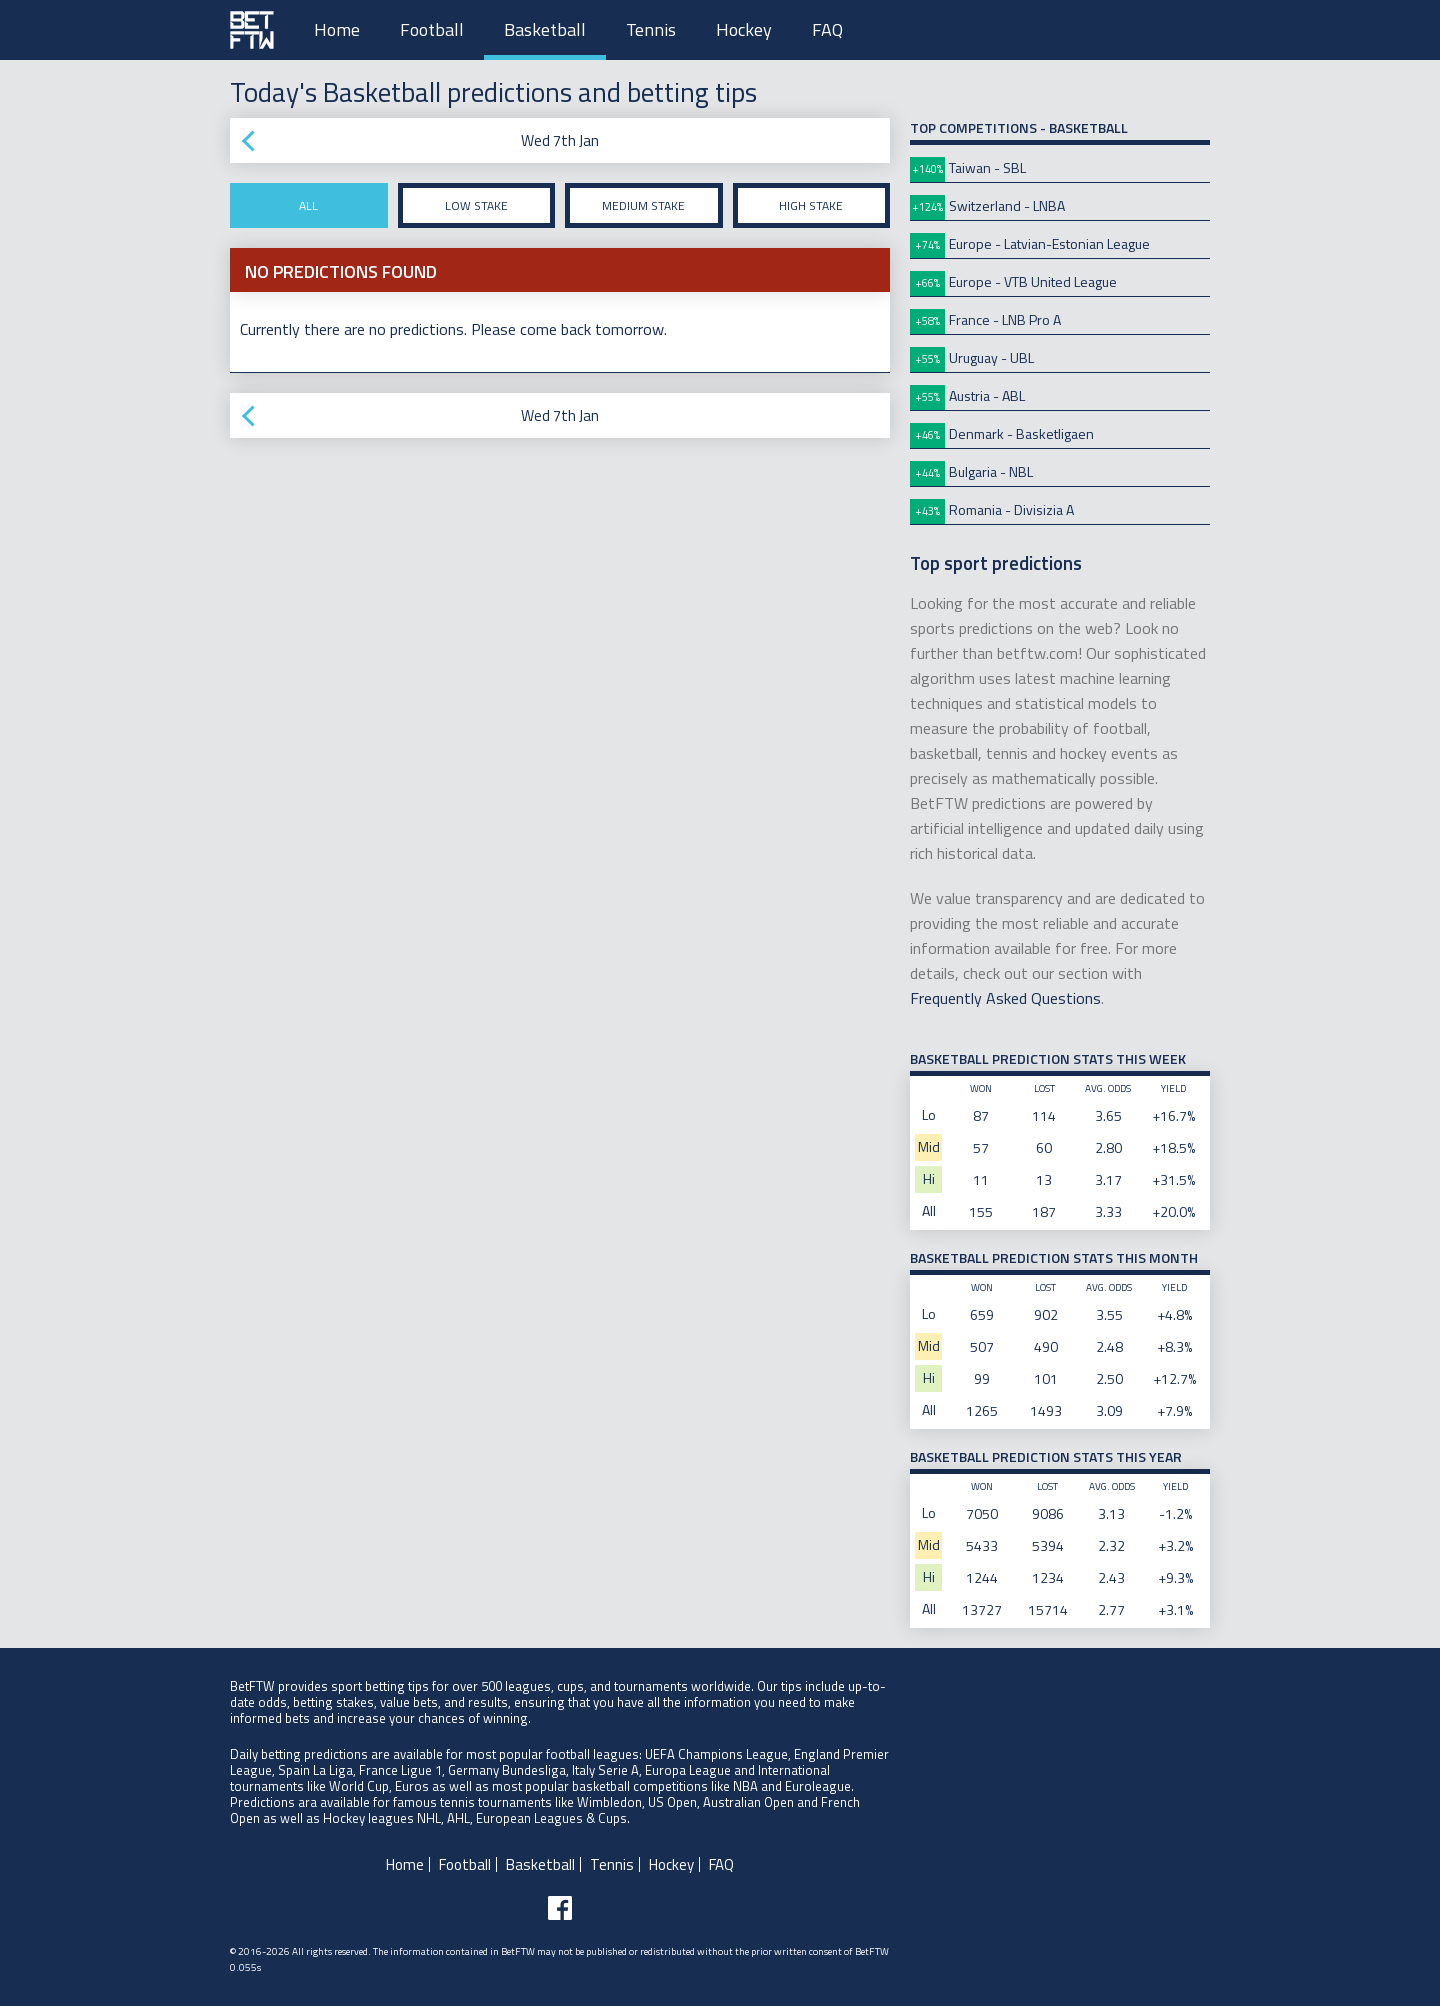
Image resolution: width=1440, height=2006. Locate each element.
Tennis (651, 29)
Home (337, 29)
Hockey (744, 29)
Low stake (476, 205)
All (308, 205)
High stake (811, 205)
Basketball (545, 29)
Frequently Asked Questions (1005, 998)
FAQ (827, 29)
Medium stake (643, 205)
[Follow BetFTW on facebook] (560, 1908)
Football (432, 29)
